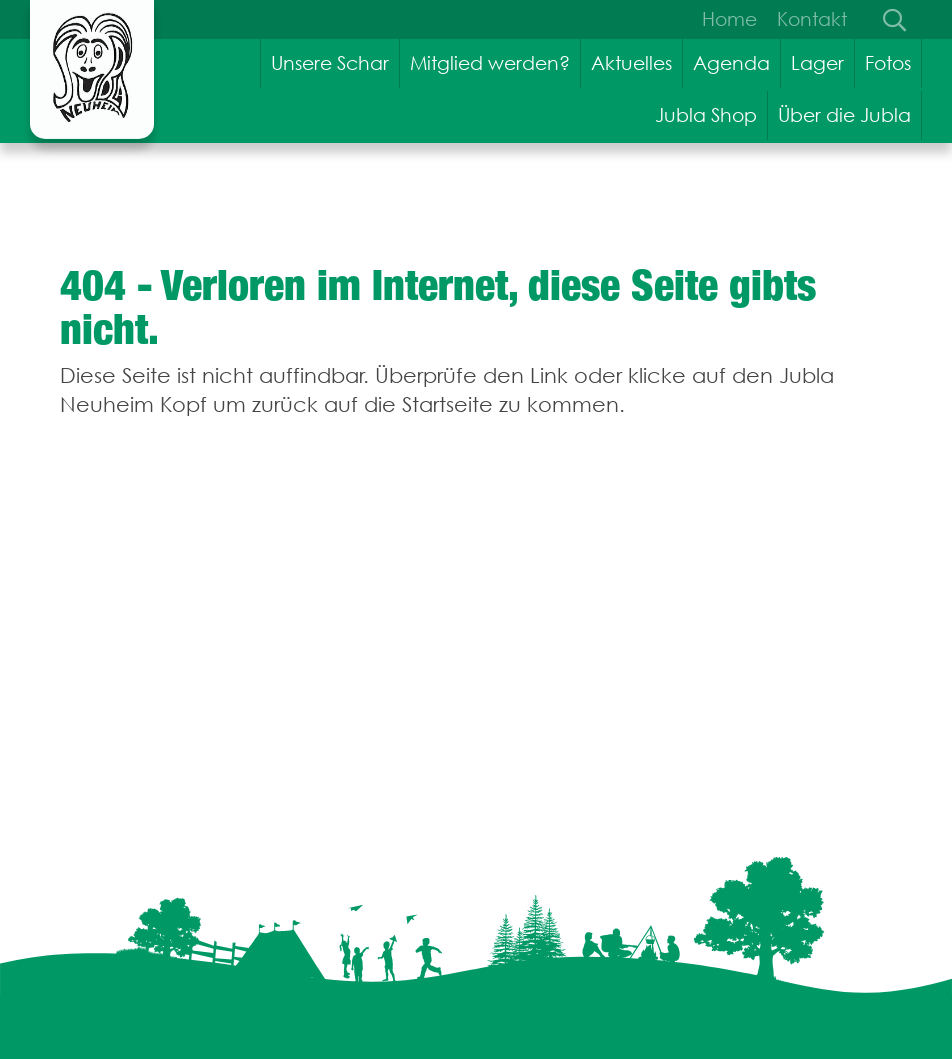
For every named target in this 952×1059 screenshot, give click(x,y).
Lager (817, 63)
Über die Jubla (844, 115)
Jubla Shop (706, 115)
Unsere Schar (330, 63)
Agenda (731, 63)
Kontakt (812, 19)
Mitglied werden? (490, 63)
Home (729, 19)
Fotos (888, 63)
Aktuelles (631, 63)
